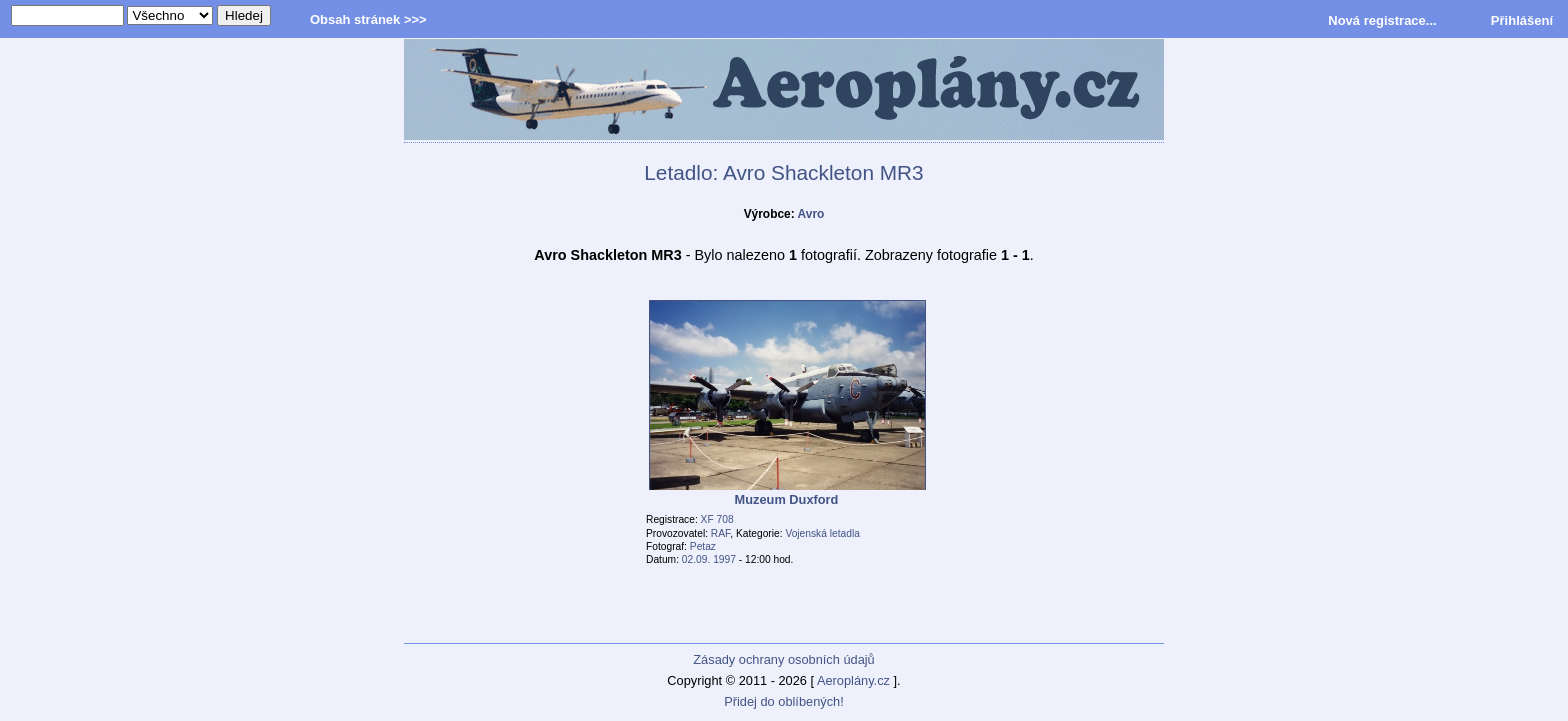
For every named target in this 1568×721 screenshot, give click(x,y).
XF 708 (717, 519)
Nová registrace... (1382, 20)
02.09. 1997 (709, 559)
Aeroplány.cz (853, 680)
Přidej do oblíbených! (784, 701)
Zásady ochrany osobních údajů (783, 659)
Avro (811, 214)
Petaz (703, 546)
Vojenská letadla (822, 533)
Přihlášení (1522, 20)
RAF (720, 533)
